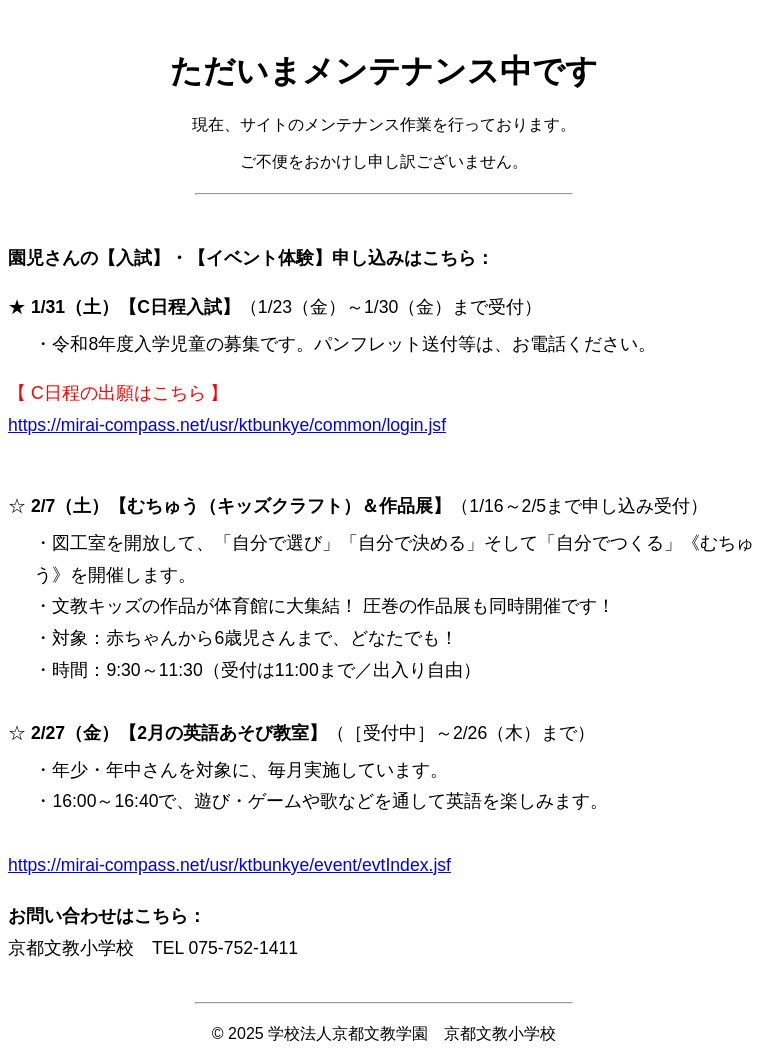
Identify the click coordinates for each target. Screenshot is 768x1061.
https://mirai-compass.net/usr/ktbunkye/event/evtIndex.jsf (229, 865)
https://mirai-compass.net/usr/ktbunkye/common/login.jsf (227, 425)
